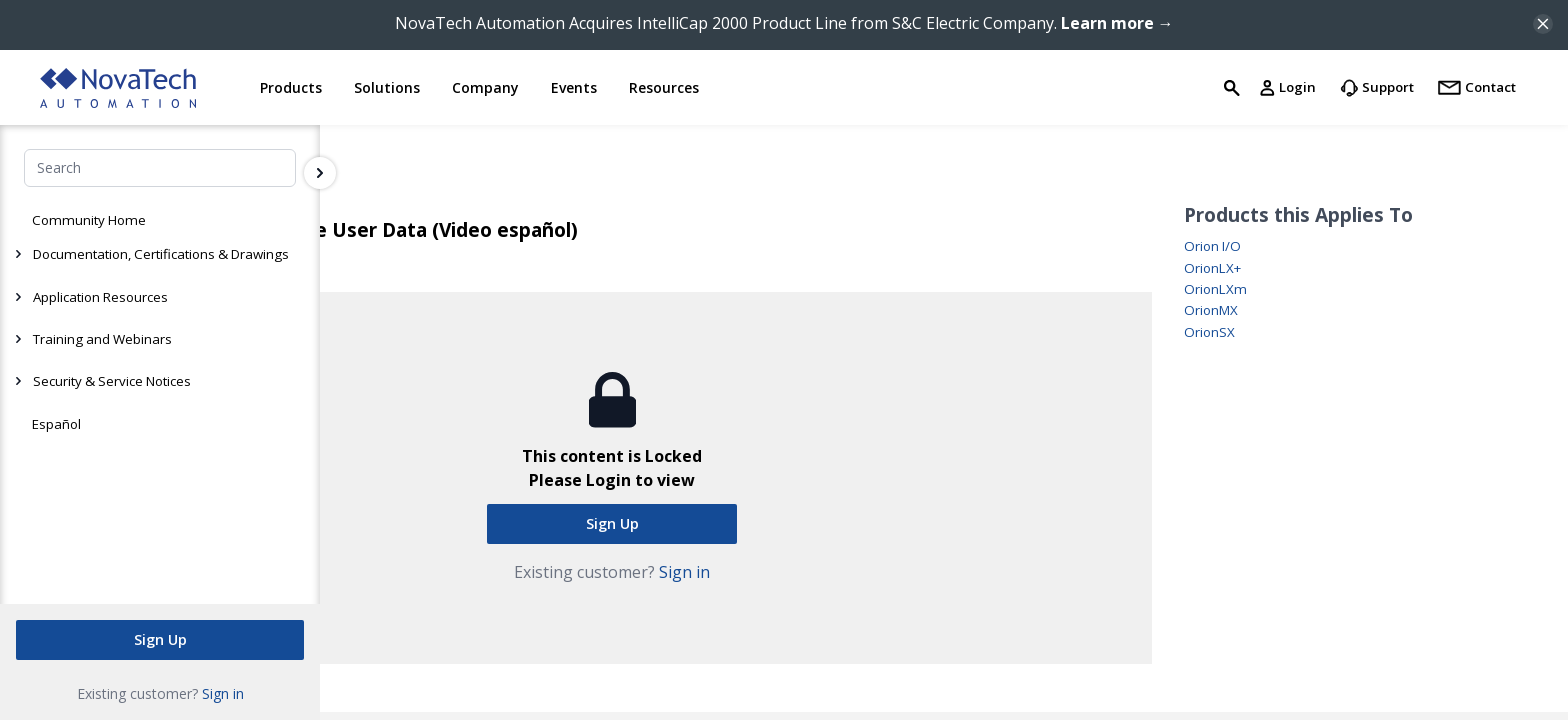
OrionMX (1211, 310)
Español (56, 424)
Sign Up (160, 639)
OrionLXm (1215, 289)
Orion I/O (1212, 246)
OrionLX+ (1212, 268)
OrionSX (1209, 332)
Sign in (223, 693)
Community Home (89, 220)
